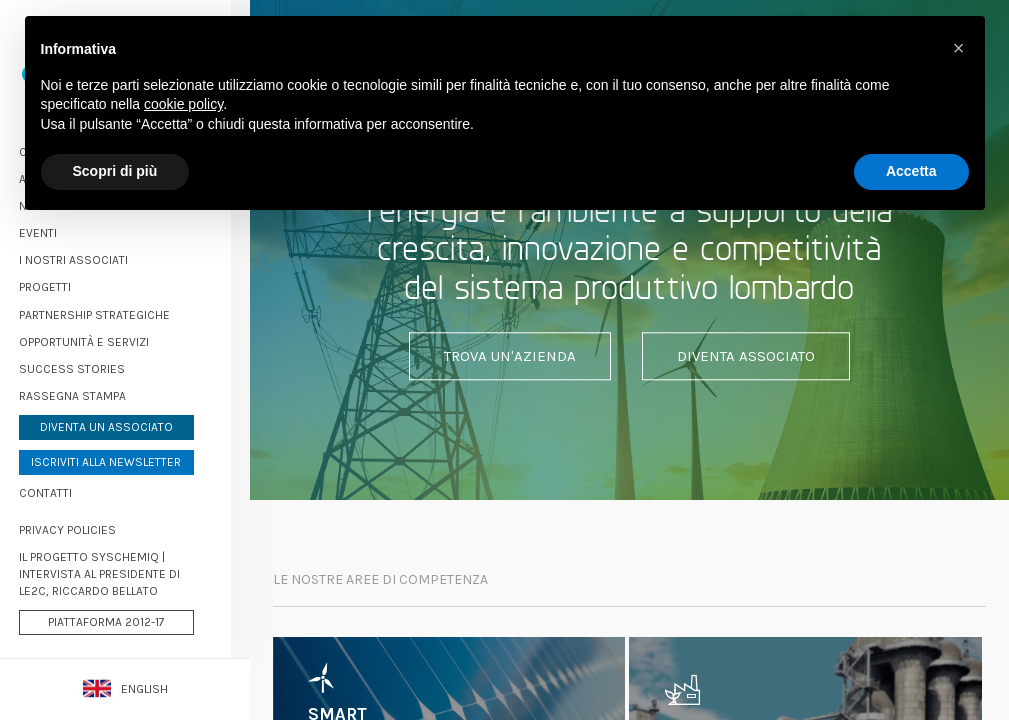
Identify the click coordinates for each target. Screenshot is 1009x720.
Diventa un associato (125, 423)
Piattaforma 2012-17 (125, 619)
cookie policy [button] (183, 104)
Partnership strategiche (113, 311)
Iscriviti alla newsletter (125, 458)
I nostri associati (92, 257)
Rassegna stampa (91, 392)
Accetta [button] (911, 171)
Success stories (91, 365)
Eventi (57, 229)
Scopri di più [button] (115, 171)
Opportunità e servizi (103, 338)
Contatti (64, 489)
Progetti (64, 284)
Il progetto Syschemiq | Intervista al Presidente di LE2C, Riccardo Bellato (118, 570)
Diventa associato (746, 356)
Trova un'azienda (510, 356)
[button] (959, 48)
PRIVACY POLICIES (86, 526)
